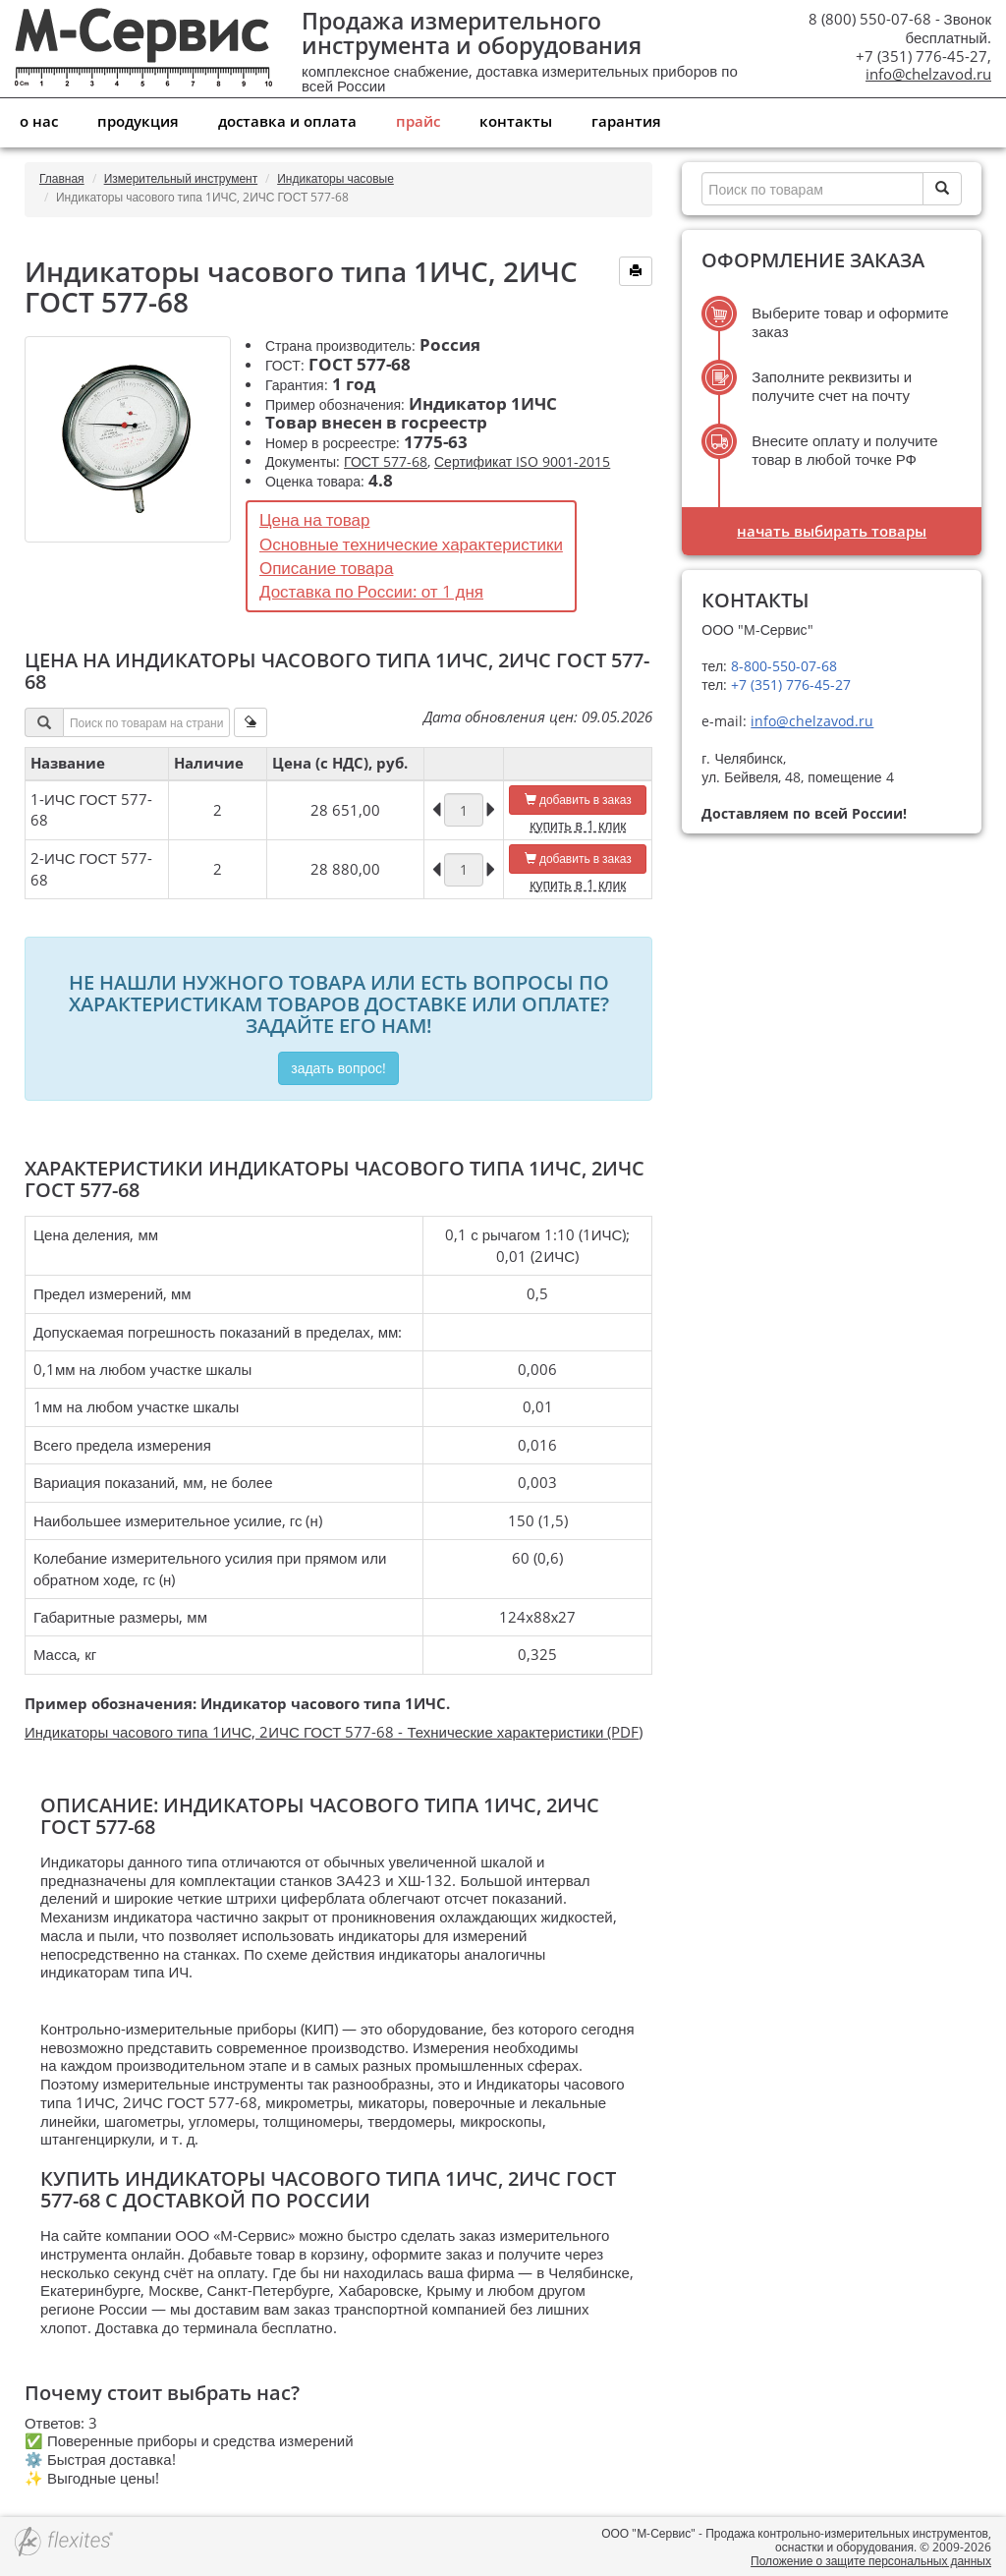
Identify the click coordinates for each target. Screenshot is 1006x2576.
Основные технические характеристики (411, 544)
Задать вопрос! (338, 1068)
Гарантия (626, 121)
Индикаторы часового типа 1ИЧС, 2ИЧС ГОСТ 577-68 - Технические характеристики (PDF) (334, 1732)
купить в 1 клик (578, 825)
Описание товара (326, 567)
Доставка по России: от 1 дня (371, 591)
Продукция (138, 121)
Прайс (418, 121)
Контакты (515, 121)
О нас (39, 121)
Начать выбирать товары (831, 531)
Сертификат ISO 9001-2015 (522, 461)
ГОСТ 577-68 (385, 461)
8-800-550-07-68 (782, 666)
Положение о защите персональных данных (871, 2560)
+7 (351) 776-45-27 (789, 684)
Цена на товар (314, 519)
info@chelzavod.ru (928, 74)
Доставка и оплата (287, 121)
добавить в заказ (578, 799)
